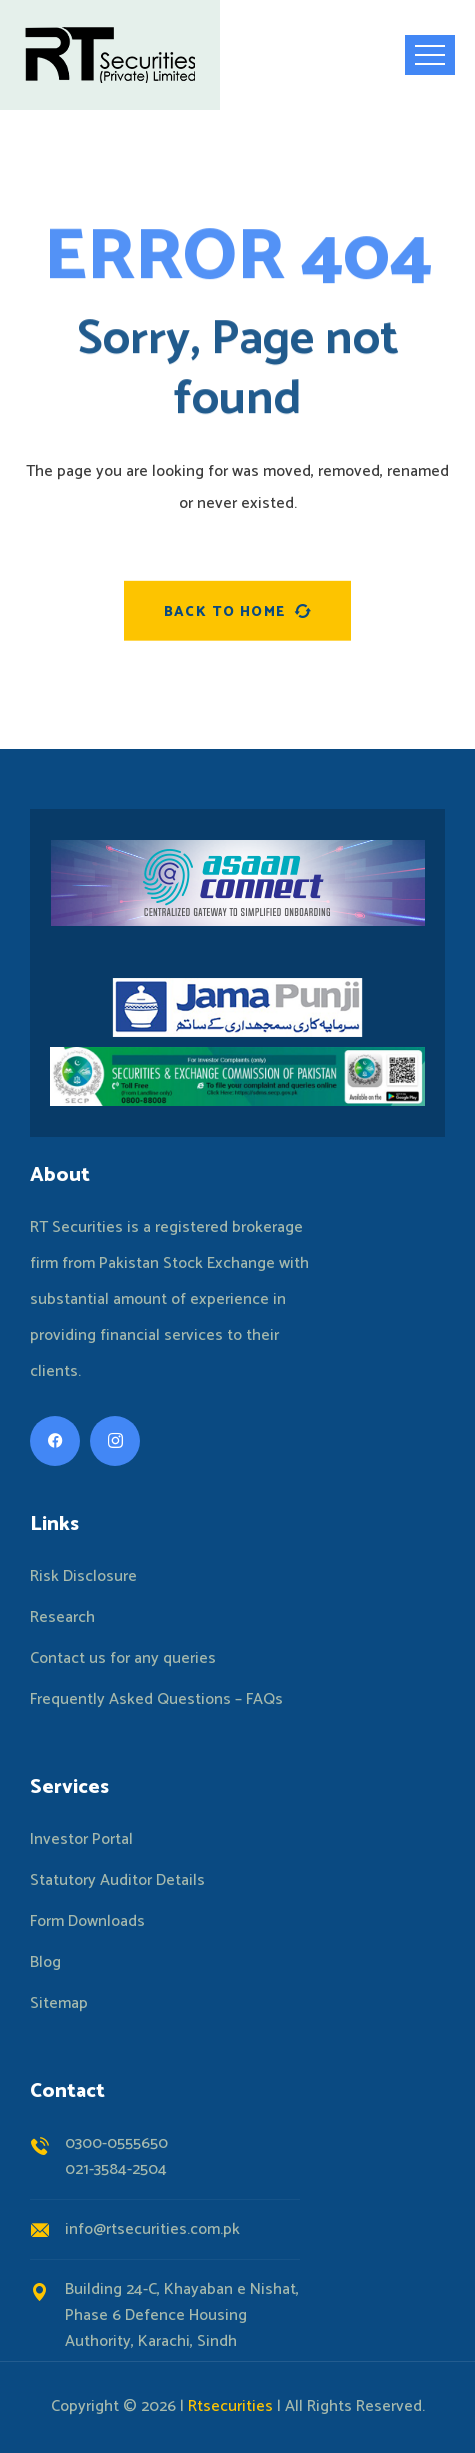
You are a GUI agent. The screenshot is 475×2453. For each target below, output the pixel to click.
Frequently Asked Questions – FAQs (156, 1700)
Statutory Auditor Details (117, 1881)
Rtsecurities (230, 2406)
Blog (45, 1963)
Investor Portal (81, 1840)
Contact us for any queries (123, 1659)
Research (62, 1618)
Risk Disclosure (83, 1577)
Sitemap (59, 2004)
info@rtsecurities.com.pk (152, 2229)
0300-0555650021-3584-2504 (116, 2156)
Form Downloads (87, 1922)
